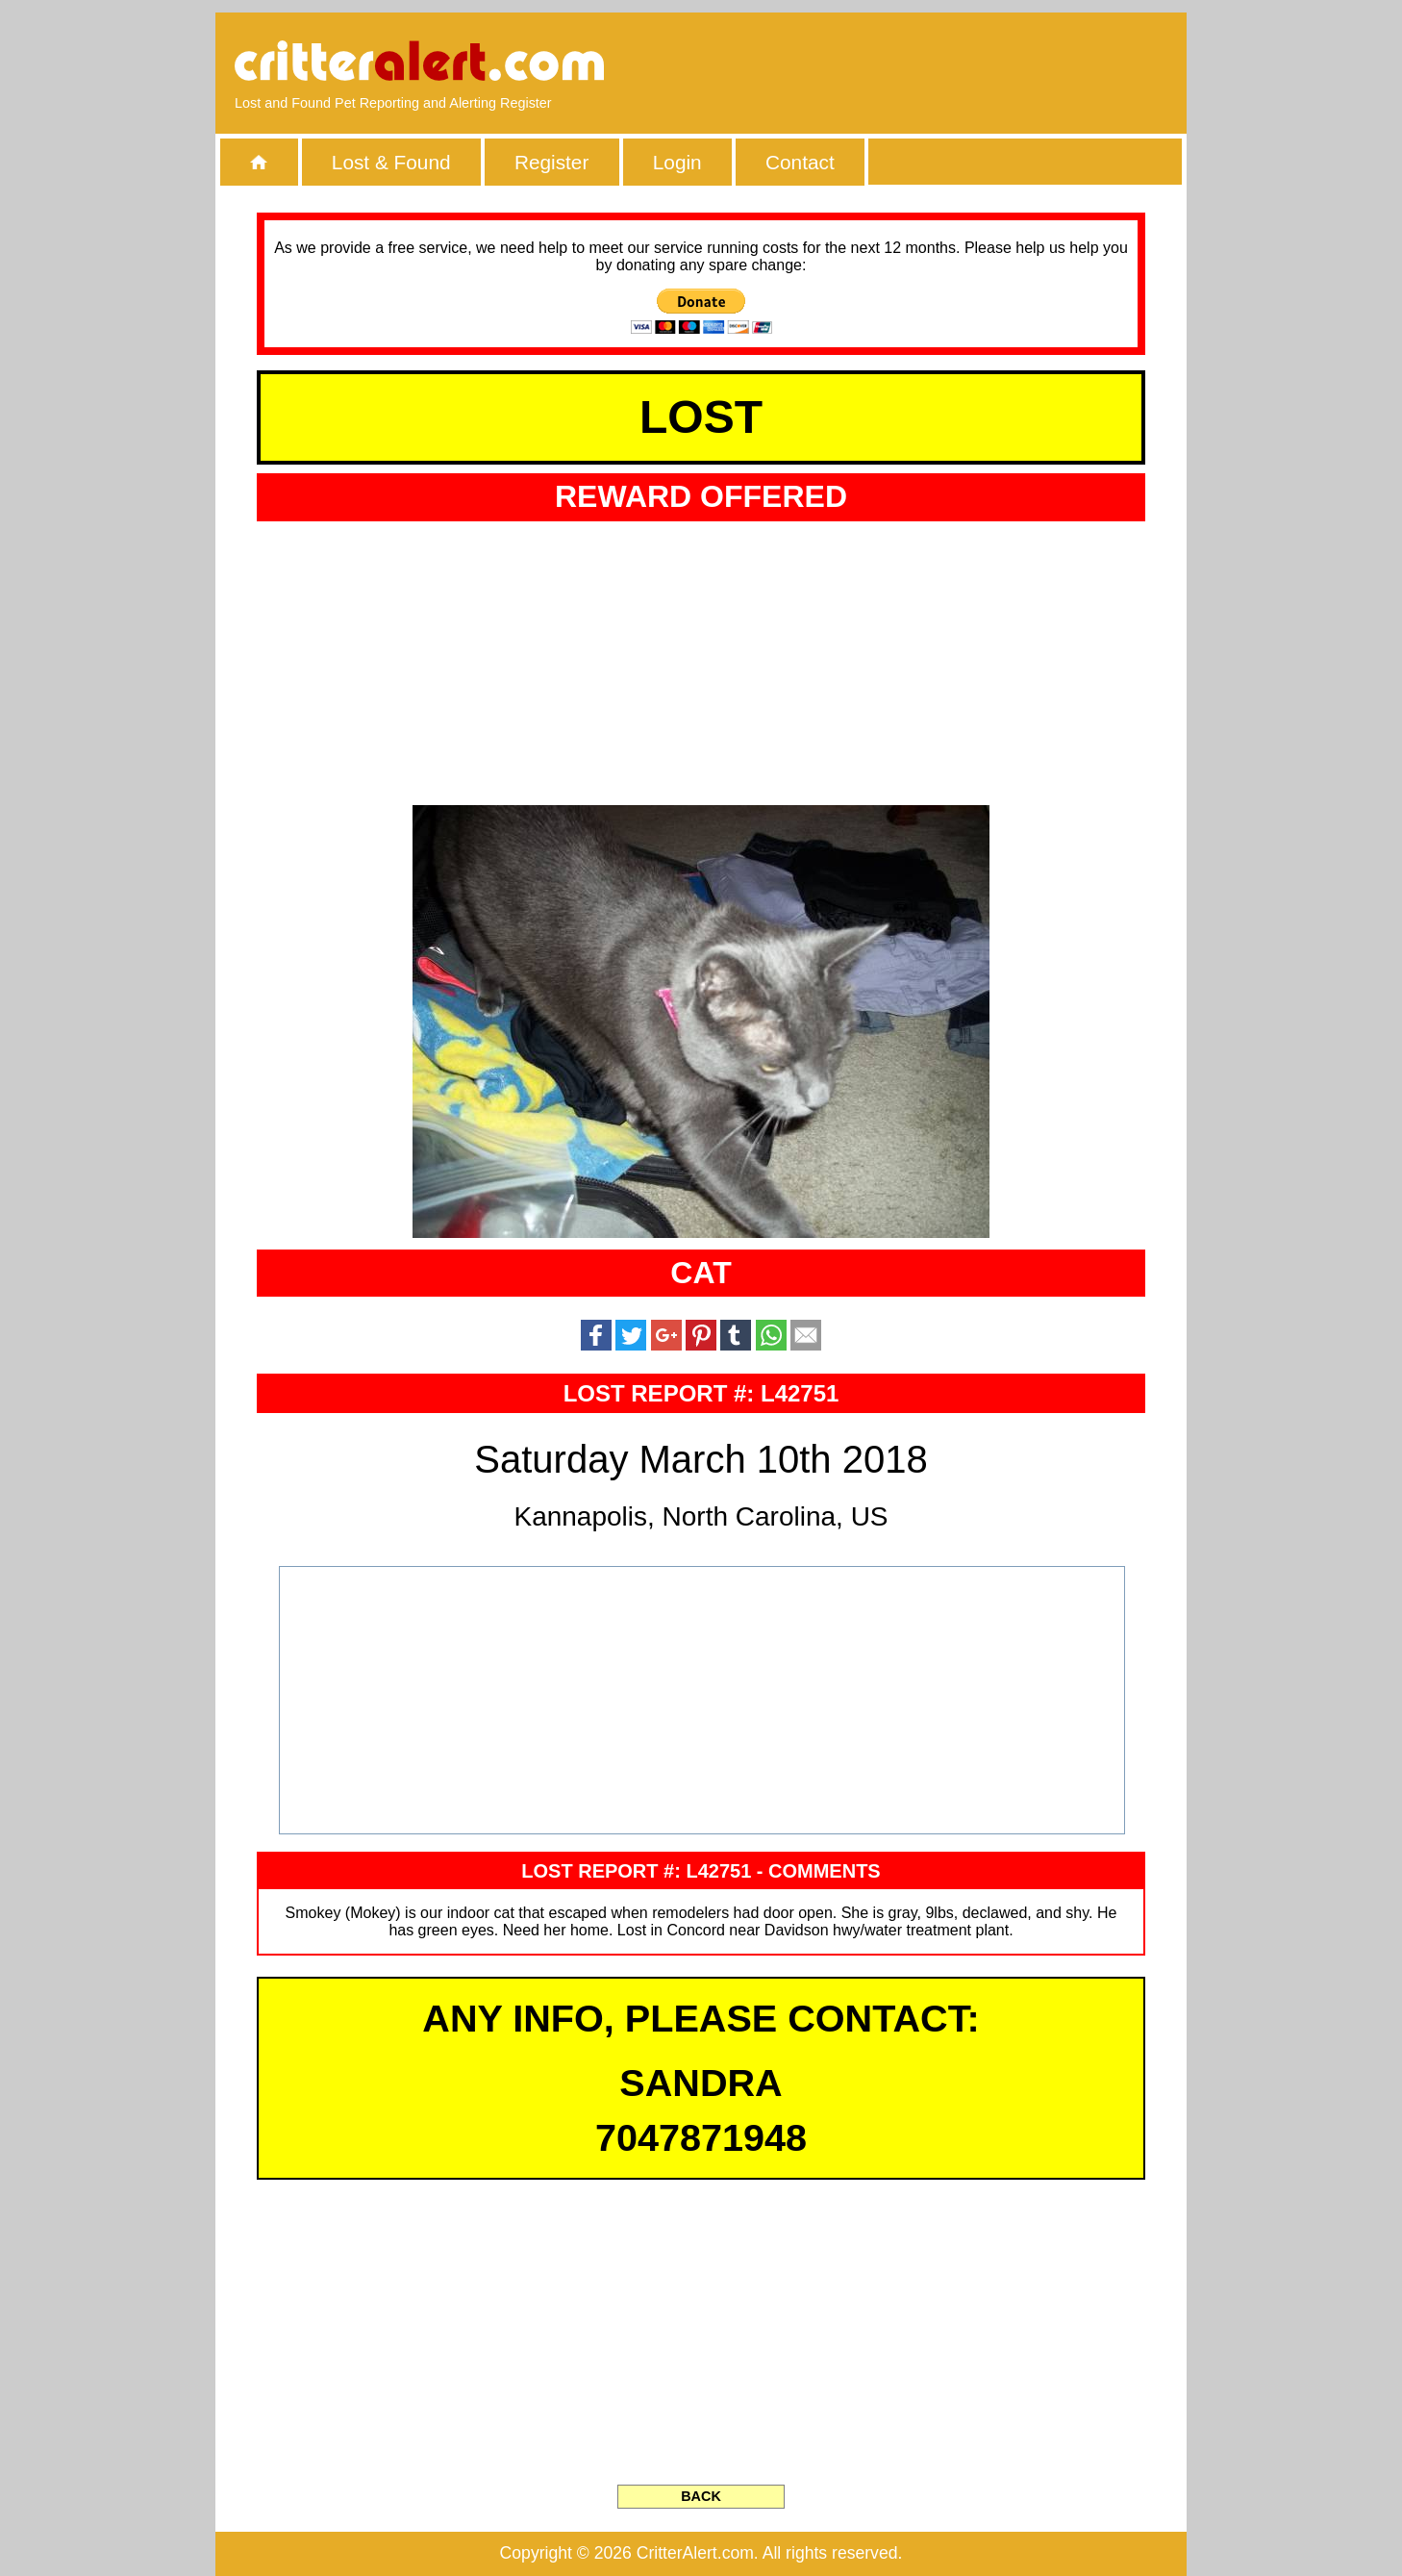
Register (551, 162)
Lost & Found (391, 162)
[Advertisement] (946, 62)
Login (677, 162)
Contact (800, 162)
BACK (701, 2496)
